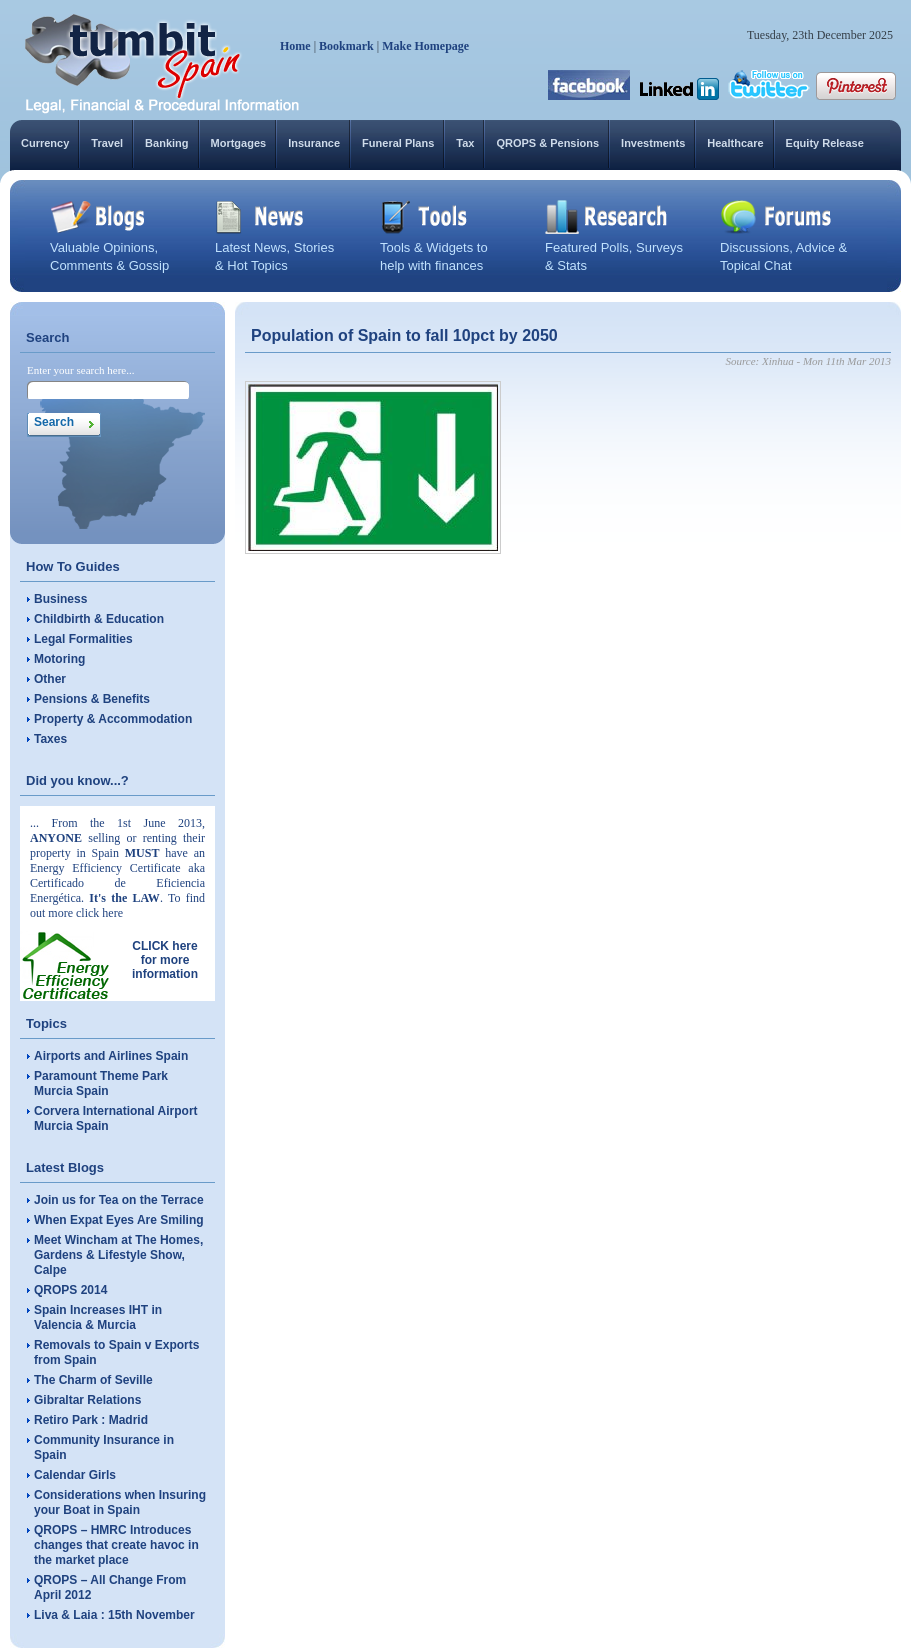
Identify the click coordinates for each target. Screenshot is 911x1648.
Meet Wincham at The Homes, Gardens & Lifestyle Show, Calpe (118, 1255)
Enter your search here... (81, 370)
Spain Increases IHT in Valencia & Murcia (98, 1317)
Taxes (50, 739)
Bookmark (346, 46)
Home (295, 46)
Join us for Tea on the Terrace (119, 1200)
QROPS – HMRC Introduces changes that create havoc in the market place (116, 1545)
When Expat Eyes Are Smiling (119, 1220)
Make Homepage (425, 46)
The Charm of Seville (93, 1380)
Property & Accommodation (113, 719)
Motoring (59, 659)
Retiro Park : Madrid (91, 1420)
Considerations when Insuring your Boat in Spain (120, 1502)
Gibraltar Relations (87, 1400)
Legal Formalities (83, 639)
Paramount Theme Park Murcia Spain (101, 1083)
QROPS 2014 (70, 1290)
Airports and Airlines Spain (111, 1056)
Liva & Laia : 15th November (114, 1615)
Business (60, 599)
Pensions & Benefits (92, 699)
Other (50, 679)
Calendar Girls (75, 1475)
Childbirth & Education (99, 619)
